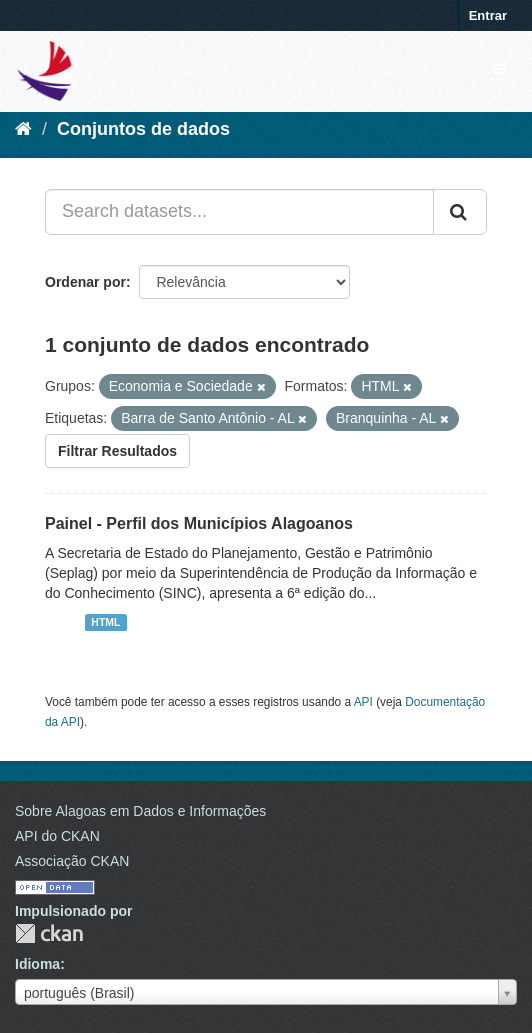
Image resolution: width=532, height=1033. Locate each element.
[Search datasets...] (239, 212)
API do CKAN (57, 836)
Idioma (37, 964)
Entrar (488, 15)
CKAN (49, 933)
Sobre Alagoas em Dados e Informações (140, 811)
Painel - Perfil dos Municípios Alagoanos (199, 523)
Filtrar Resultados (117, 451)
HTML (105, 622)
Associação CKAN (72, 861)
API (363, 702)
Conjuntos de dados (143, 129)
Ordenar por (85, 282)
